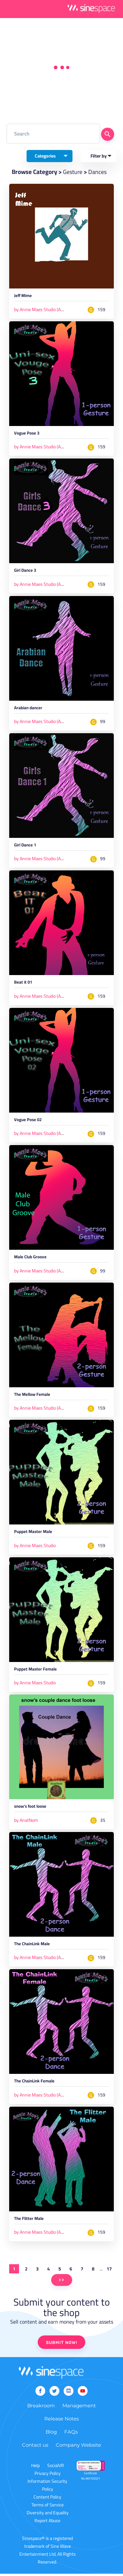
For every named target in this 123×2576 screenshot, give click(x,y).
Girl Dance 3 (25, 571)
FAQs (71, 2434)
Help (35, 2467)
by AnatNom (26, 1822)
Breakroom (41, 2408)
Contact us (35, 2447)
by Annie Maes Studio (35, 1547)
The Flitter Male (29, 2221)
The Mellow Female (32, 1397)
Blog (51, 2434)
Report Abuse (47, 2523)
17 (109, 2271)
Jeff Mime (23, 296)
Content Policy (47, 2499)
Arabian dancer (28, 709)
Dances (98, 172)
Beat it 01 (23, 984)
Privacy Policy (47, 2475)
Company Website (78, 2447)
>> (62, 2282)
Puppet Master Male (33, 1534)
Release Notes (61, 2421)
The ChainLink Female (34, 2084)
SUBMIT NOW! (61, 2344)
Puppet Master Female (35, 1671)
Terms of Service (47, 2507)
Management (79, 2408)
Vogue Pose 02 (28, 1121)
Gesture (73, 172)
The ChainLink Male (32, 1946)
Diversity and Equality (48, 2515)
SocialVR (55, 2467)
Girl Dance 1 (25, 846)
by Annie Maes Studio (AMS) (41, 309)
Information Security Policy (47, 2487)
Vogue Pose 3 (26, 434)
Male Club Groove (30, 1259)
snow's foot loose (30, 1809)
